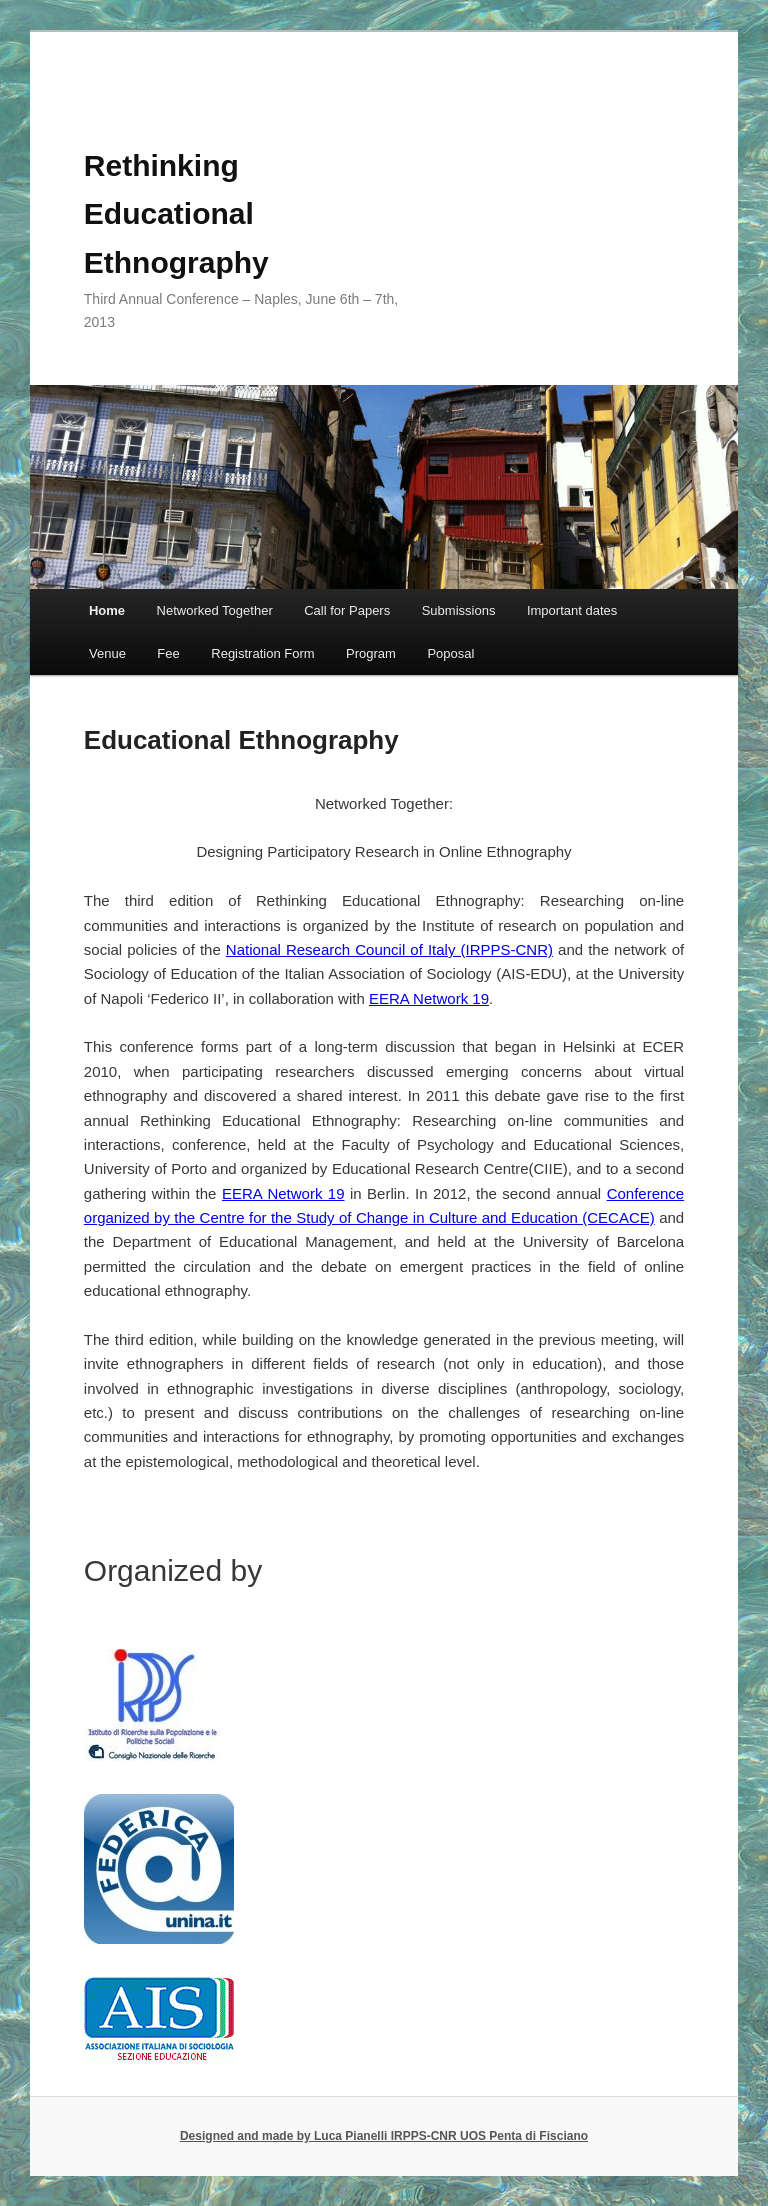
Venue (107, 653)
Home (107, 610)
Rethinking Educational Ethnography (176, 214)
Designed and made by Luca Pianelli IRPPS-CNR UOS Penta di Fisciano (384, 2136)
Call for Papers (347, 610)
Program (371, 653)
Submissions (459, 610)
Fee (168, 653)
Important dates (572, 610)
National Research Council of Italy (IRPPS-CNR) (389, 949)
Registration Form (262, 653)
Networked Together (215, 610)
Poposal (450, 653)
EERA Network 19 (429, 998)
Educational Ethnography (241, 740)
